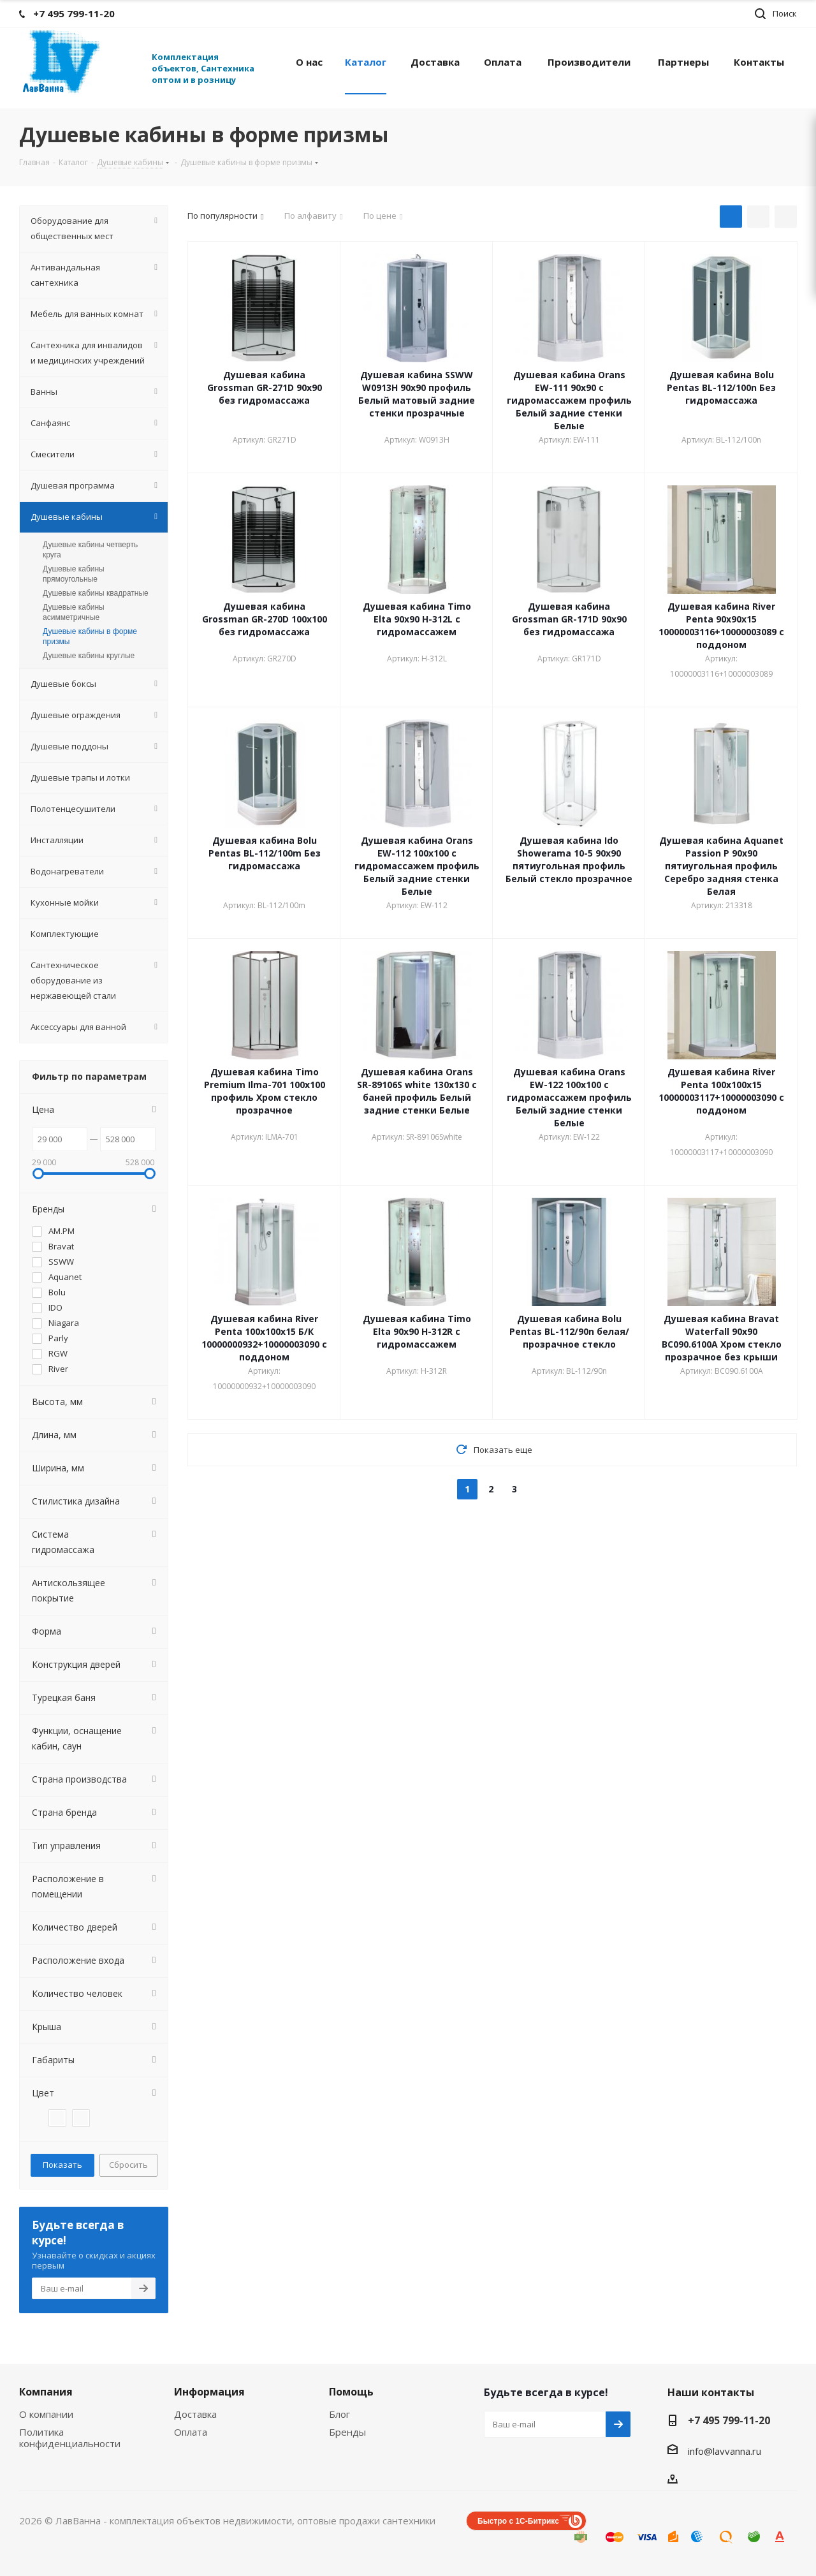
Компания (46, 2392)
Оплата (190, 2431)
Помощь (351, 2392)
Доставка (195, 2414)
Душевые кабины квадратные (96, 593)
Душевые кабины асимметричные (74, 612)
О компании (46, 2414)
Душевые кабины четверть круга (90, 549)
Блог (339, 2414)
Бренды (347, 2431)
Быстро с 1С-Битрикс (518, 2521)
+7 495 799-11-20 (729, 2420)
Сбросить (128, 2164)
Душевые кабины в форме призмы (90, 636)
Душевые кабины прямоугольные (74, 574)
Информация (209, 2392)
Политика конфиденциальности (69, 2437)
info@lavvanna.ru (724, 2451)
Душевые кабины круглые (89, 655)
